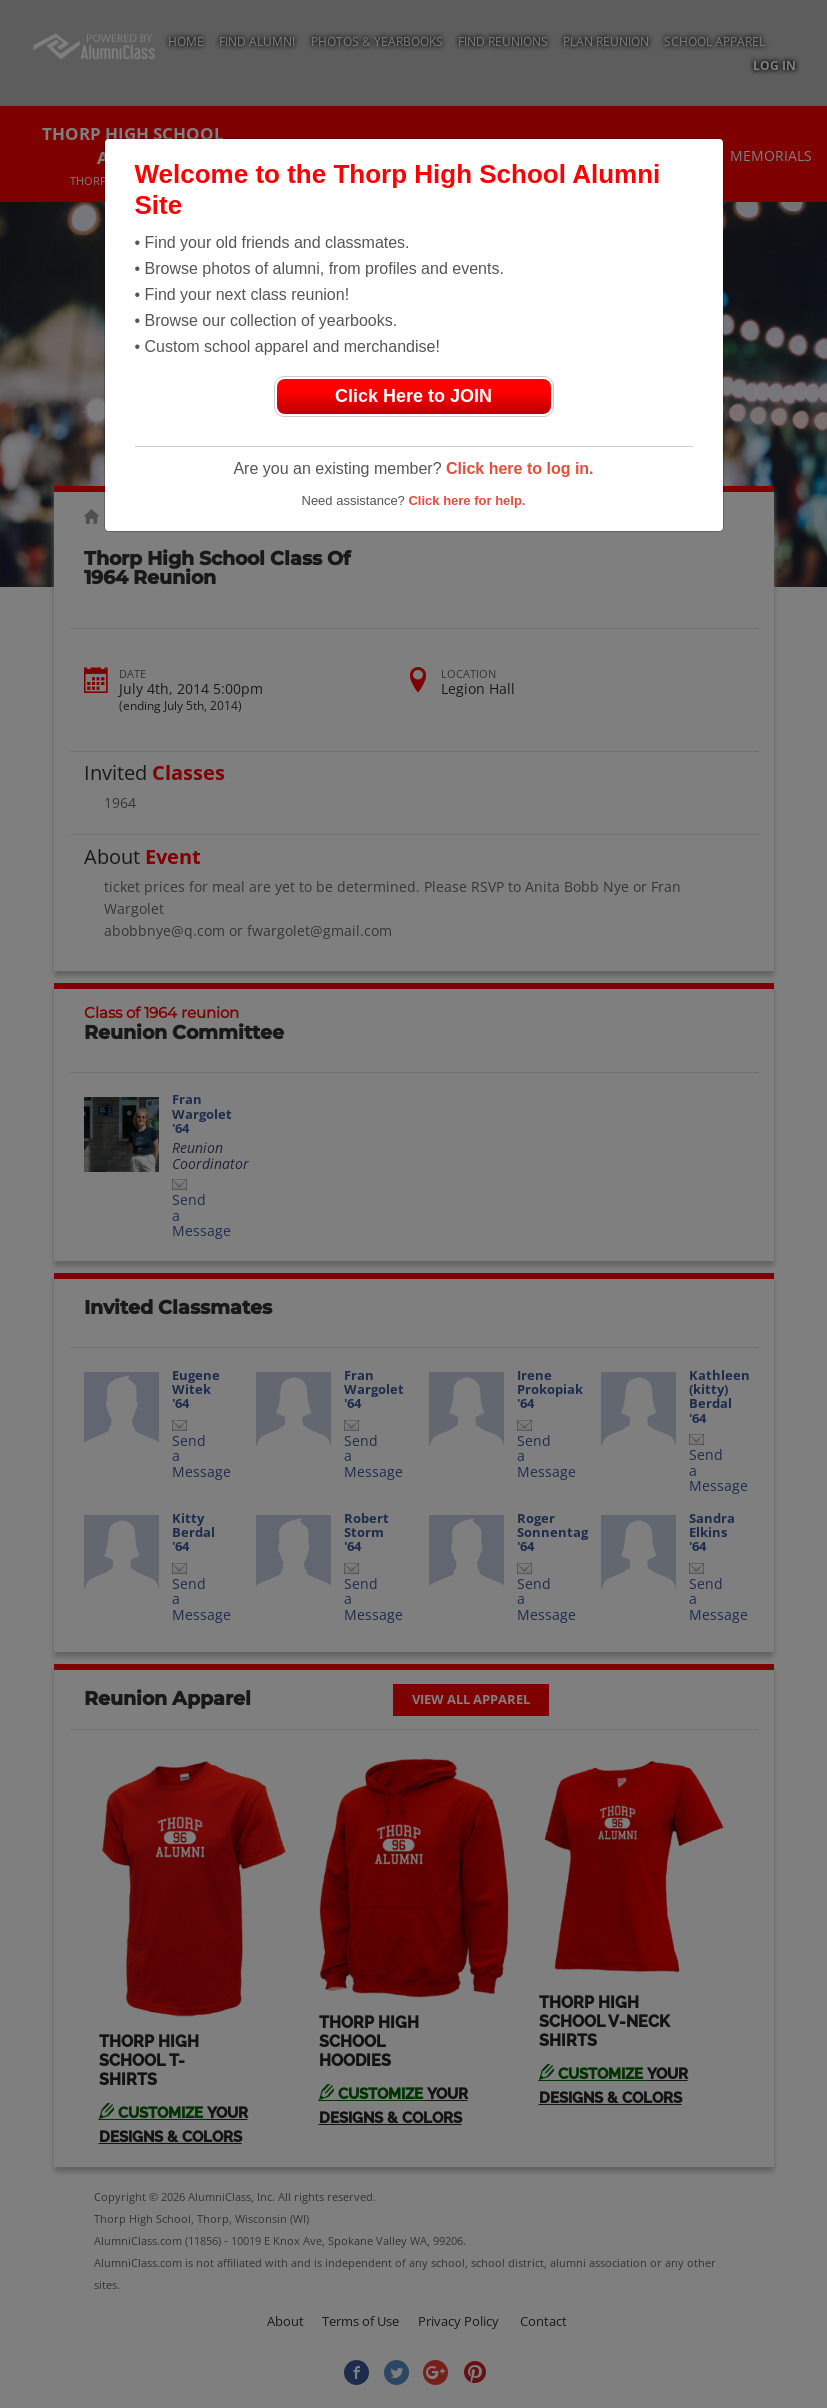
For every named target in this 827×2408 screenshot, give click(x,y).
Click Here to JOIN (413, 396)
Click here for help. (466, 500)
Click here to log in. (520, 468)
